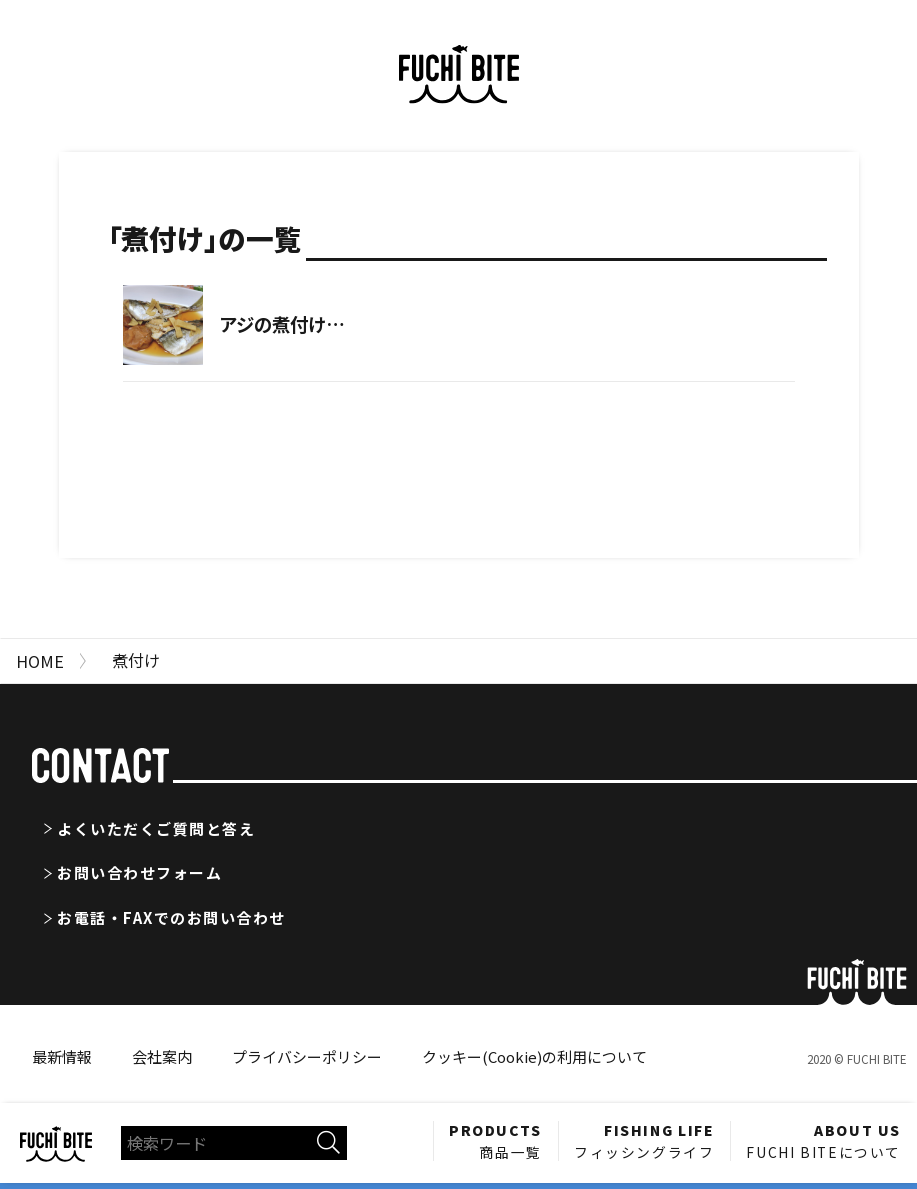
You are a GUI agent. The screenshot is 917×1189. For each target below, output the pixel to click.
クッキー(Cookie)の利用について (534, 1056)
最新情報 (62, 1056)
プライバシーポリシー (307, 1056)
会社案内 (162, 1056)
